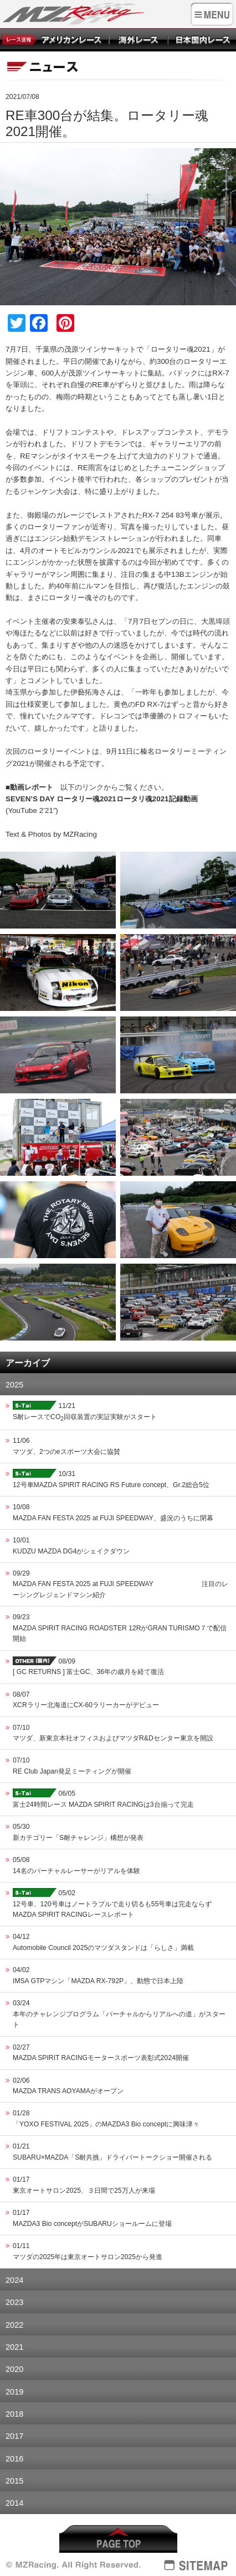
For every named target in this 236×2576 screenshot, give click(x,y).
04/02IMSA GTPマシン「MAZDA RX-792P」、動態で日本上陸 (98, 1975)
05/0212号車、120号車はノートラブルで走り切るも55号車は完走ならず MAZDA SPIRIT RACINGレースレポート (112, 1903)
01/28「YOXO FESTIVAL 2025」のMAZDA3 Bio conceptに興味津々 (106, 2118)
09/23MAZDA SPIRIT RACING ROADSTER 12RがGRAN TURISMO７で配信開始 (120, 1627)
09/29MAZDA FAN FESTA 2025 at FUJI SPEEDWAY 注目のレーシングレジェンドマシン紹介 (120, 1584)
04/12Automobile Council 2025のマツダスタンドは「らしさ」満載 (103, 1942)
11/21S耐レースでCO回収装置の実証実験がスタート (85, 1411)
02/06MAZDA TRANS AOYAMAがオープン (68, 2086)
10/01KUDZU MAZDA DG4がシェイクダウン (71, 1545)
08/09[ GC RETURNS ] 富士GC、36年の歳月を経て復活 (88, 1666)
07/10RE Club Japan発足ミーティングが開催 (72, 1765)
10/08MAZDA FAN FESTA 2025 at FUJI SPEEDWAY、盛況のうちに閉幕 (113, 1512)
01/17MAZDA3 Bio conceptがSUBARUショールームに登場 (92, 2218)
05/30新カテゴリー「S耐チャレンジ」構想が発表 (78, 1832)
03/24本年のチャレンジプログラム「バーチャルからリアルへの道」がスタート (119, 2014)
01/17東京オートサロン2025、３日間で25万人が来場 (84, 2185)
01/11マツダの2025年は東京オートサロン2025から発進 (87, 2251)
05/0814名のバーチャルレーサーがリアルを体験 (76, 1865)
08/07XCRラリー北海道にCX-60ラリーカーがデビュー (86, 1700)
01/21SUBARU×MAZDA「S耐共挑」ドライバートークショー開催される (112, 2151)
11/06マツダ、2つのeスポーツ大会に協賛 (66, 1446)
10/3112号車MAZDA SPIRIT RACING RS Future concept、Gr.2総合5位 (111, 1478)
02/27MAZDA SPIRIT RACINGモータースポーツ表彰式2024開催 (101, 2052)
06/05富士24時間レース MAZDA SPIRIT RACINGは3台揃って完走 (103, 1798)
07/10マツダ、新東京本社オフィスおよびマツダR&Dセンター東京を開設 (113, 1733)
